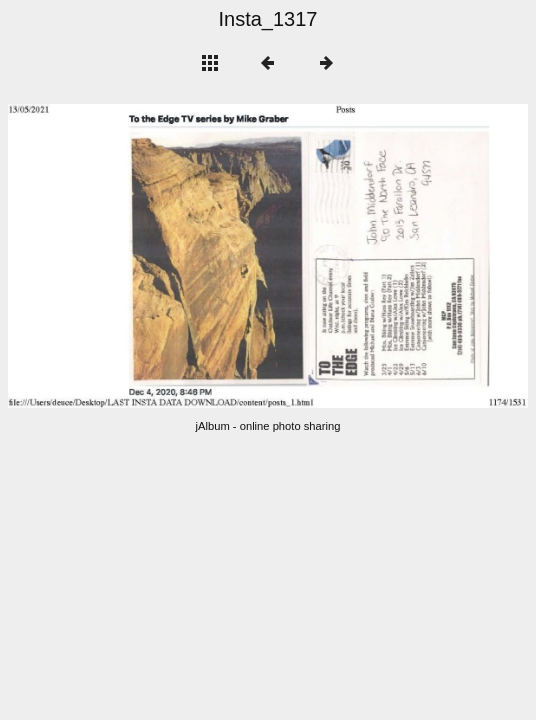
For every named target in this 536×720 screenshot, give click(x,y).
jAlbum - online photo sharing (268, 426)
